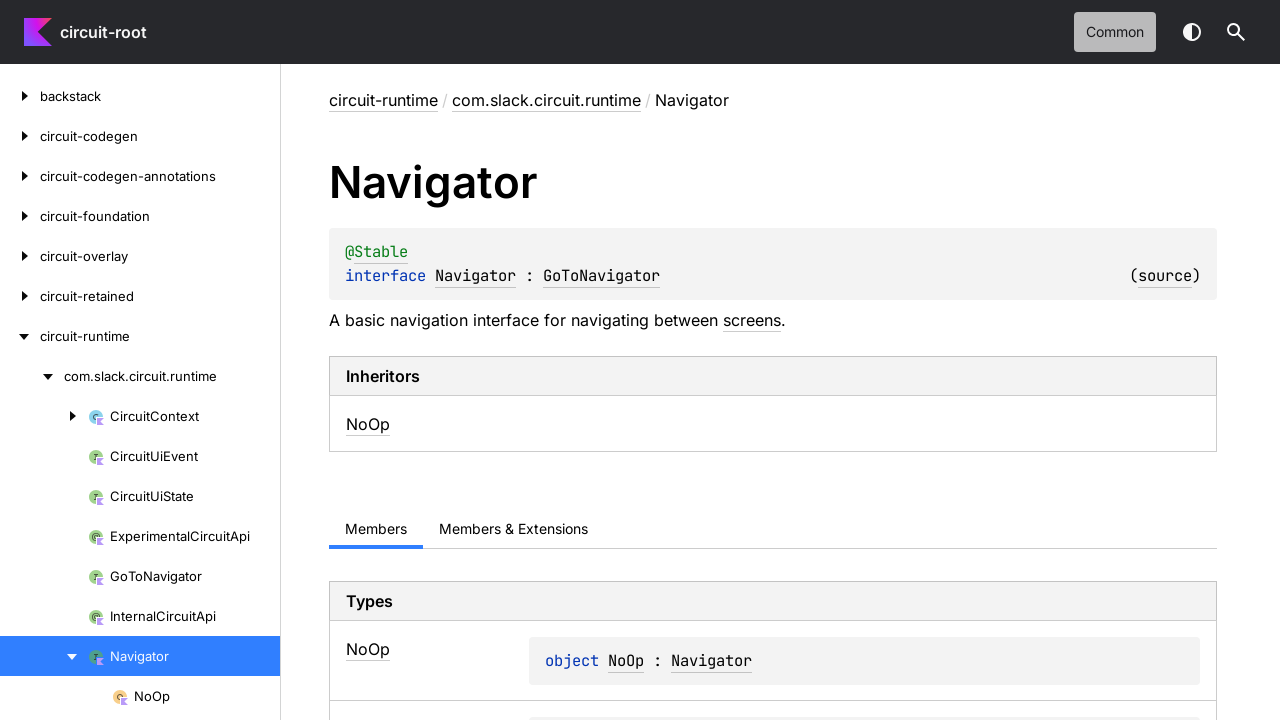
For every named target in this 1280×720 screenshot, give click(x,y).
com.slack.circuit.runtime (546, 100)
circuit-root (103, 32)
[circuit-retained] (20, 296)
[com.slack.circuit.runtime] (32, 376)
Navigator (475, 275)
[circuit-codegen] (20, 136)
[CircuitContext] (44, 416)
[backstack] (20, 96)
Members (376, 528)
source (1165, 275)
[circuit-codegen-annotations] (20, 176)
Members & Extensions (513, 528)
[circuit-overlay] (20, 256)
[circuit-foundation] (20, 216)
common (1115, 31)
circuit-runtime (383, 100)
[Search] (1236, 32)
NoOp (368, 424)
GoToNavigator (601, 275)
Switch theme (1192, 32)
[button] (1236, 32)
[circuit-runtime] (20, 336)
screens (752, 320)
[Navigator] (44, 656)
